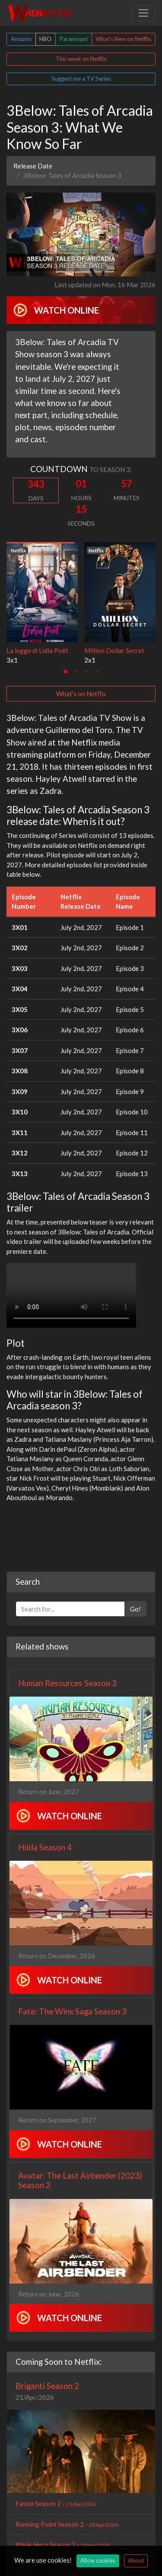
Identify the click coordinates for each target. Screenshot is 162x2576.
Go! (135, 1609)
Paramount (74, 38)
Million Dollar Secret (114, 650)
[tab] (65, 671)
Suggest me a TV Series (81, 78)
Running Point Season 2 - (67, 2524)
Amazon (21, 38)
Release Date (32, 166)
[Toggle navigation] (143, 13)
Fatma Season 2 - (55, 2503)
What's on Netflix (81, 694)
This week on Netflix (81, 58)
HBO (45, 38)
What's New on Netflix (123, 38)
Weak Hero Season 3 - (63, 2544)
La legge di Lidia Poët (37, 650)
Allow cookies (97, 2560)
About (136, 2560)
